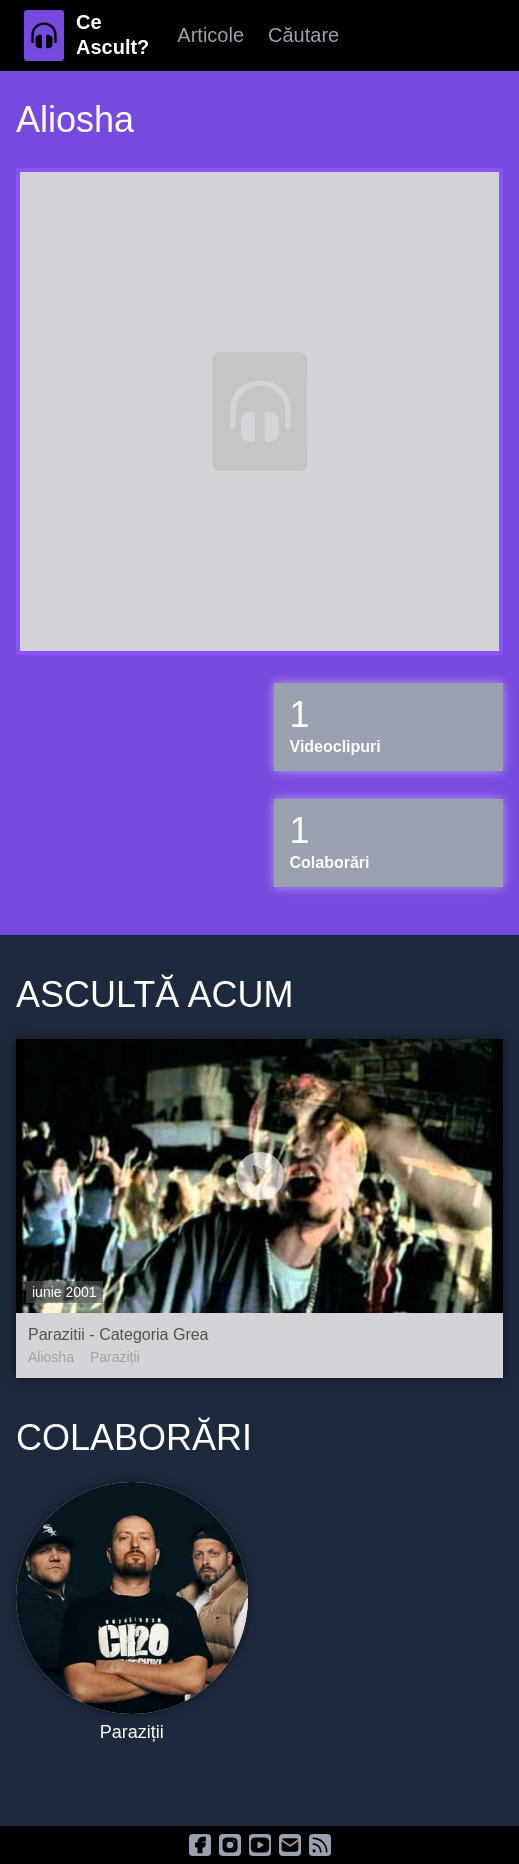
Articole (210, 35)
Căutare (303, 35)
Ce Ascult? (112, 34)
